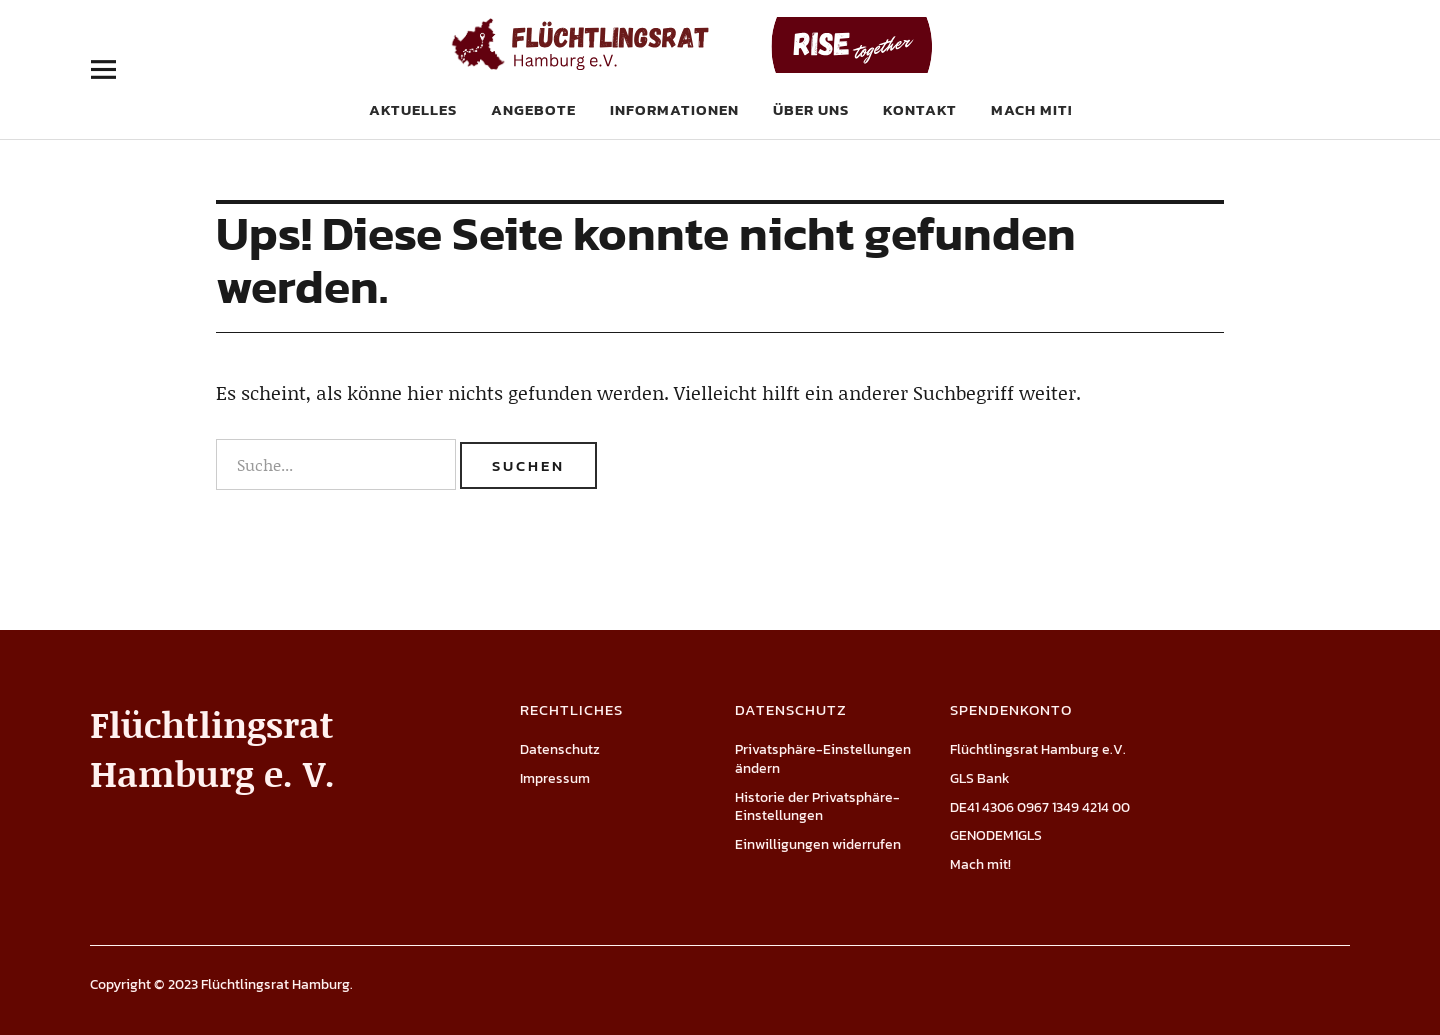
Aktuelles (413, 109)
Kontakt (920, 109)
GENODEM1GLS (996, 835)
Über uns (811, 109)
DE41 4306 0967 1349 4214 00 (1040, 807)
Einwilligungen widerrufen (818, 844)
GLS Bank (980, 778)
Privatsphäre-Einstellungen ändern (823, 759)
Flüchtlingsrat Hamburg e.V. (1038, 749)
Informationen (674, 109)
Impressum (555, 778)
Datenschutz (560, 749)
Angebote (533, 109)
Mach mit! (1031, 109)
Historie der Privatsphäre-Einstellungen (817, 807)
